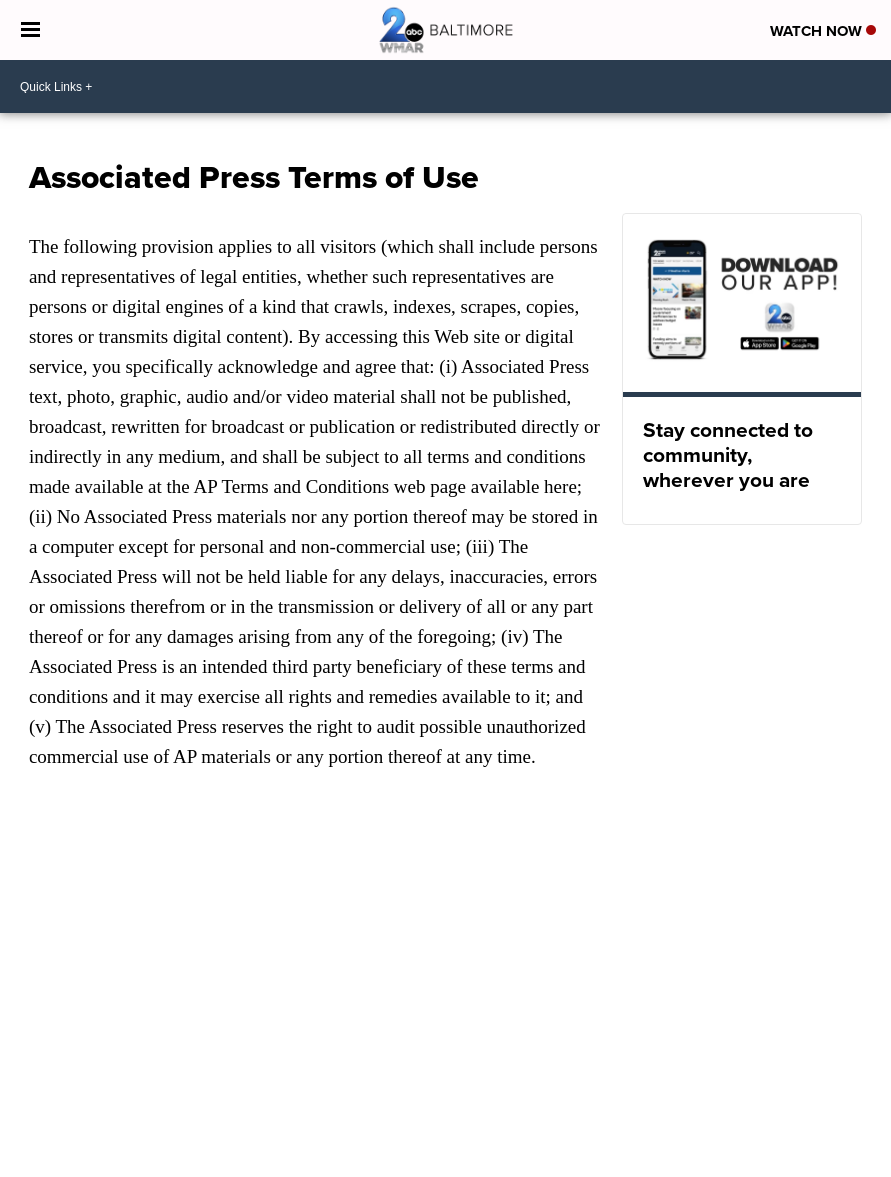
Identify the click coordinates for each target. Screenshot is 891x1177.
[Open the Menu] (30, 30)
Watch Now (823, 31)
